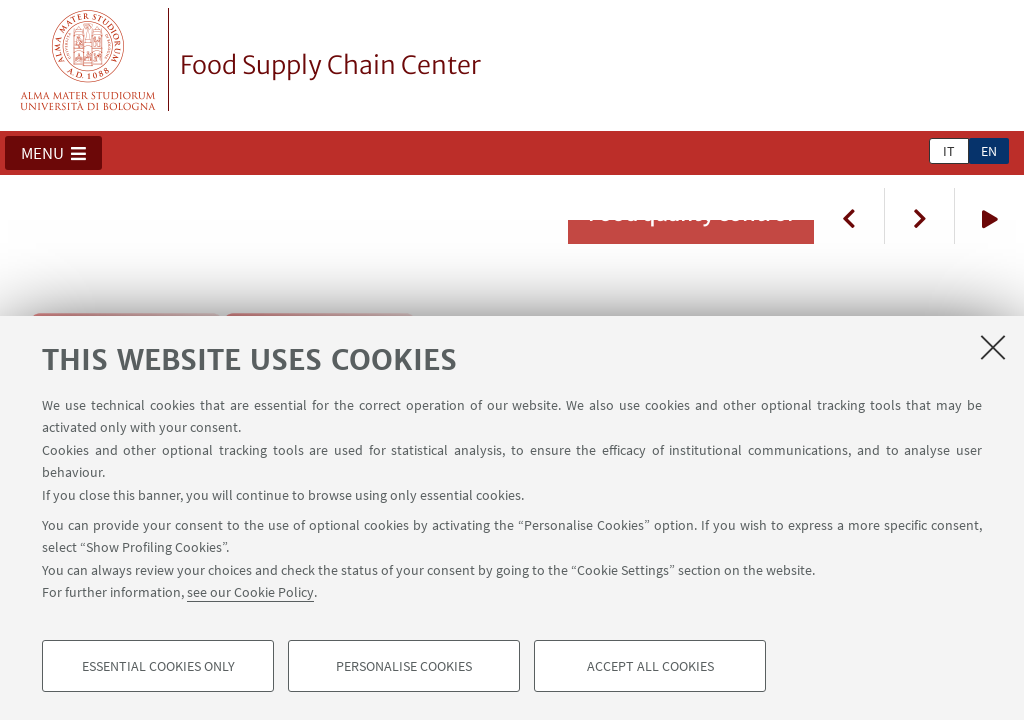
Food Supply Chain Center (330, 65)
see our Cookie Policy (250, 592)
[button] (53, 153)
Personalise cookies (404, 666)
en (989, 151)
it (949, 151)
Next (919, 216)
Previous (849, 216)
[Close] (993, 347)
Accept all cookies (650, 666)
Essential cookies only (158, 666)
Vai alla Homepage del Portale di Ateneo (88, 59)
